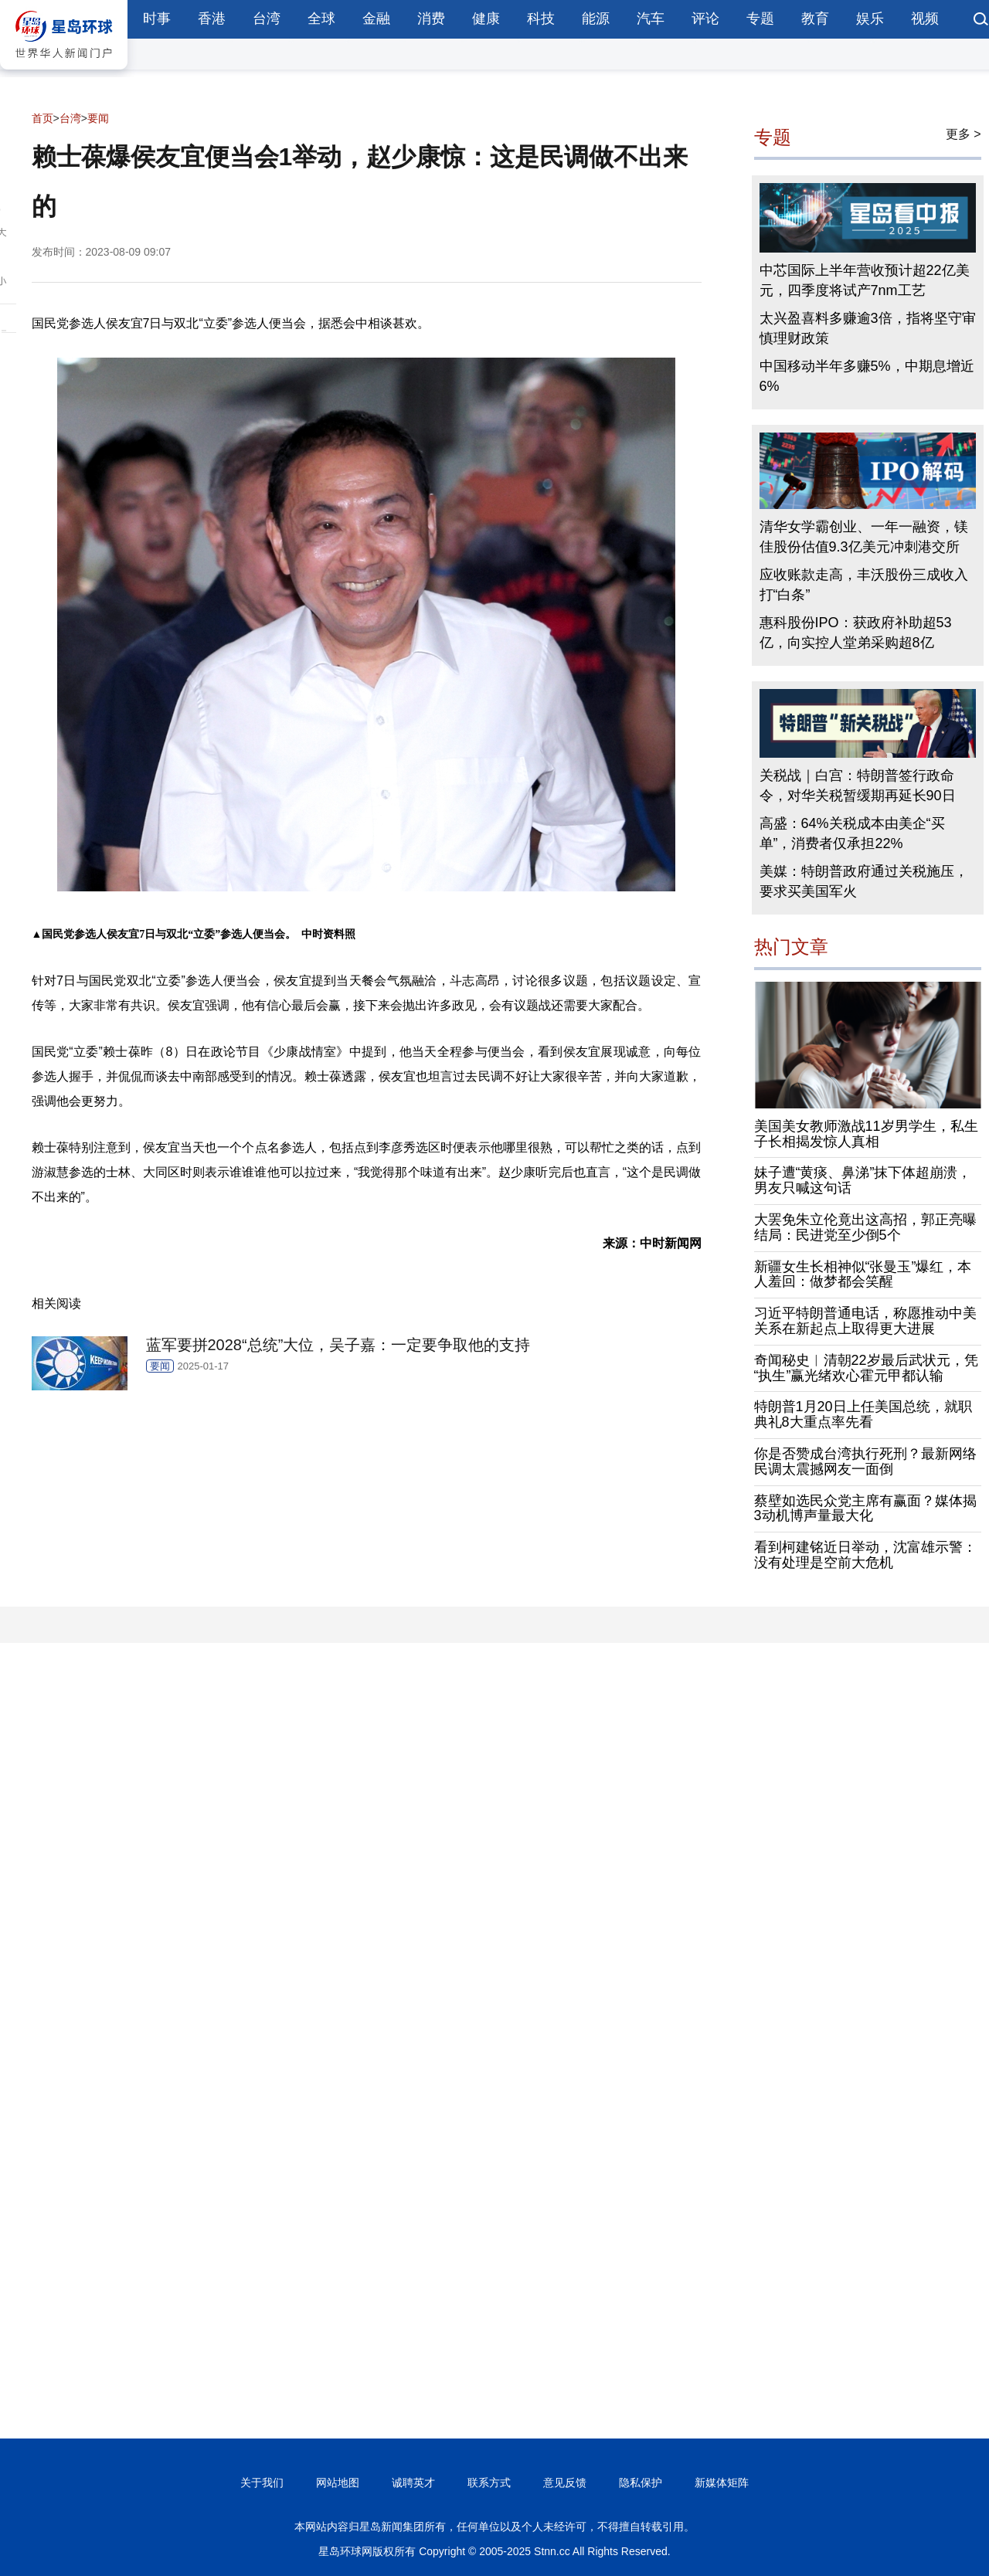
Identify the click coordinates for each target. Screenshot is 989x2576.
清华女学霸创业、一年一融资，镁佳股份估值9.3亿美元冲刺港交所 (864, 537)
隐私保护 (640, 2482)
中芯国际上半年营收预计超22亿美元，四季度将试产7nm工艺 (865, 280)
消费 (431, 18)
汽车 (650, 18)
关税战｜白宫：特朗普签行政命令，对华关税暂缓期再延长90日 (858, 785)
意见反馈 (564, 2482)
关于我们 (262, 2482)
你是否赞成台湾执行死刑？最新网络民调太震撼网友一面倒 (865, 1461)
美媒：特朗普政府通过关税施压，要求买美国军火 (864, 881)
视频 (925, 18)
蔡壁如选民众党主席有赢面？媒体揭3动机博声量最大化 (865, 1508)
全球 (321, 18)
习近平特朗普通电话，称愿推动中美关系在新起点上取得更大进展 (865, 1320)
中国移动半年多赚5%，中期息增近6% (867, 376)
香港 (212, 18)
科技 (541, 18)
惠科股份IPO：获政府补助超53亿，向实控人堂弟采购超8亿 (856, 632)
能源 (596, 18)
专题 (760, 18)
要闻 (98, 118)
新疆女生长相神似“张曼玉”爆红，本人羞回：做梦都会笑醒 (863, 1274)
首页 (42, 118)
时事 (157, 18)
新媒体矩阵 (722, 2482)
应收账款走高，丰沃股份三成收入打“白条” (864, 584)
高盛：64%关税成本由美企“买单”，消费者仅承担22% (852, 833)
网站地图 (337, 2482)
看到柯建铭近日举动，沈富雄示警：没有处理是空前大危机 (865, 1554)
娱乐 (870, 18)
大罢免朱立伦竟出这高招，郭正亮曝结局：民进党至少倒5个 (865, 1227)
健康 (486, 18)
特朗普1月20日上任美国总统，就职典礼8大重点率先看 (863, 1414)
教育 (815, 18)
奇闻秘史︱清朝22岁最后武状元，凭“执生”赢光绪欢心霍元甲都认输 (866, 1367)
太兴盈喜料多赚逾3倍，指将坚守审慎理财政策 (868, 328)
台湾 (266, 18)
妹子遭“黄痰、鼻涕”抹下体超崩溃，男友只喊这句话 (863, 1180)
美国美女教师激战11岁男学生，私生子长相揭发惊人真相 (866, 1133)
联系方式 (489, 2482)
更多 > (963, 134)
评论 (705, 18)
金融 (376, 18)
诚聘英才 (413, 2482)
